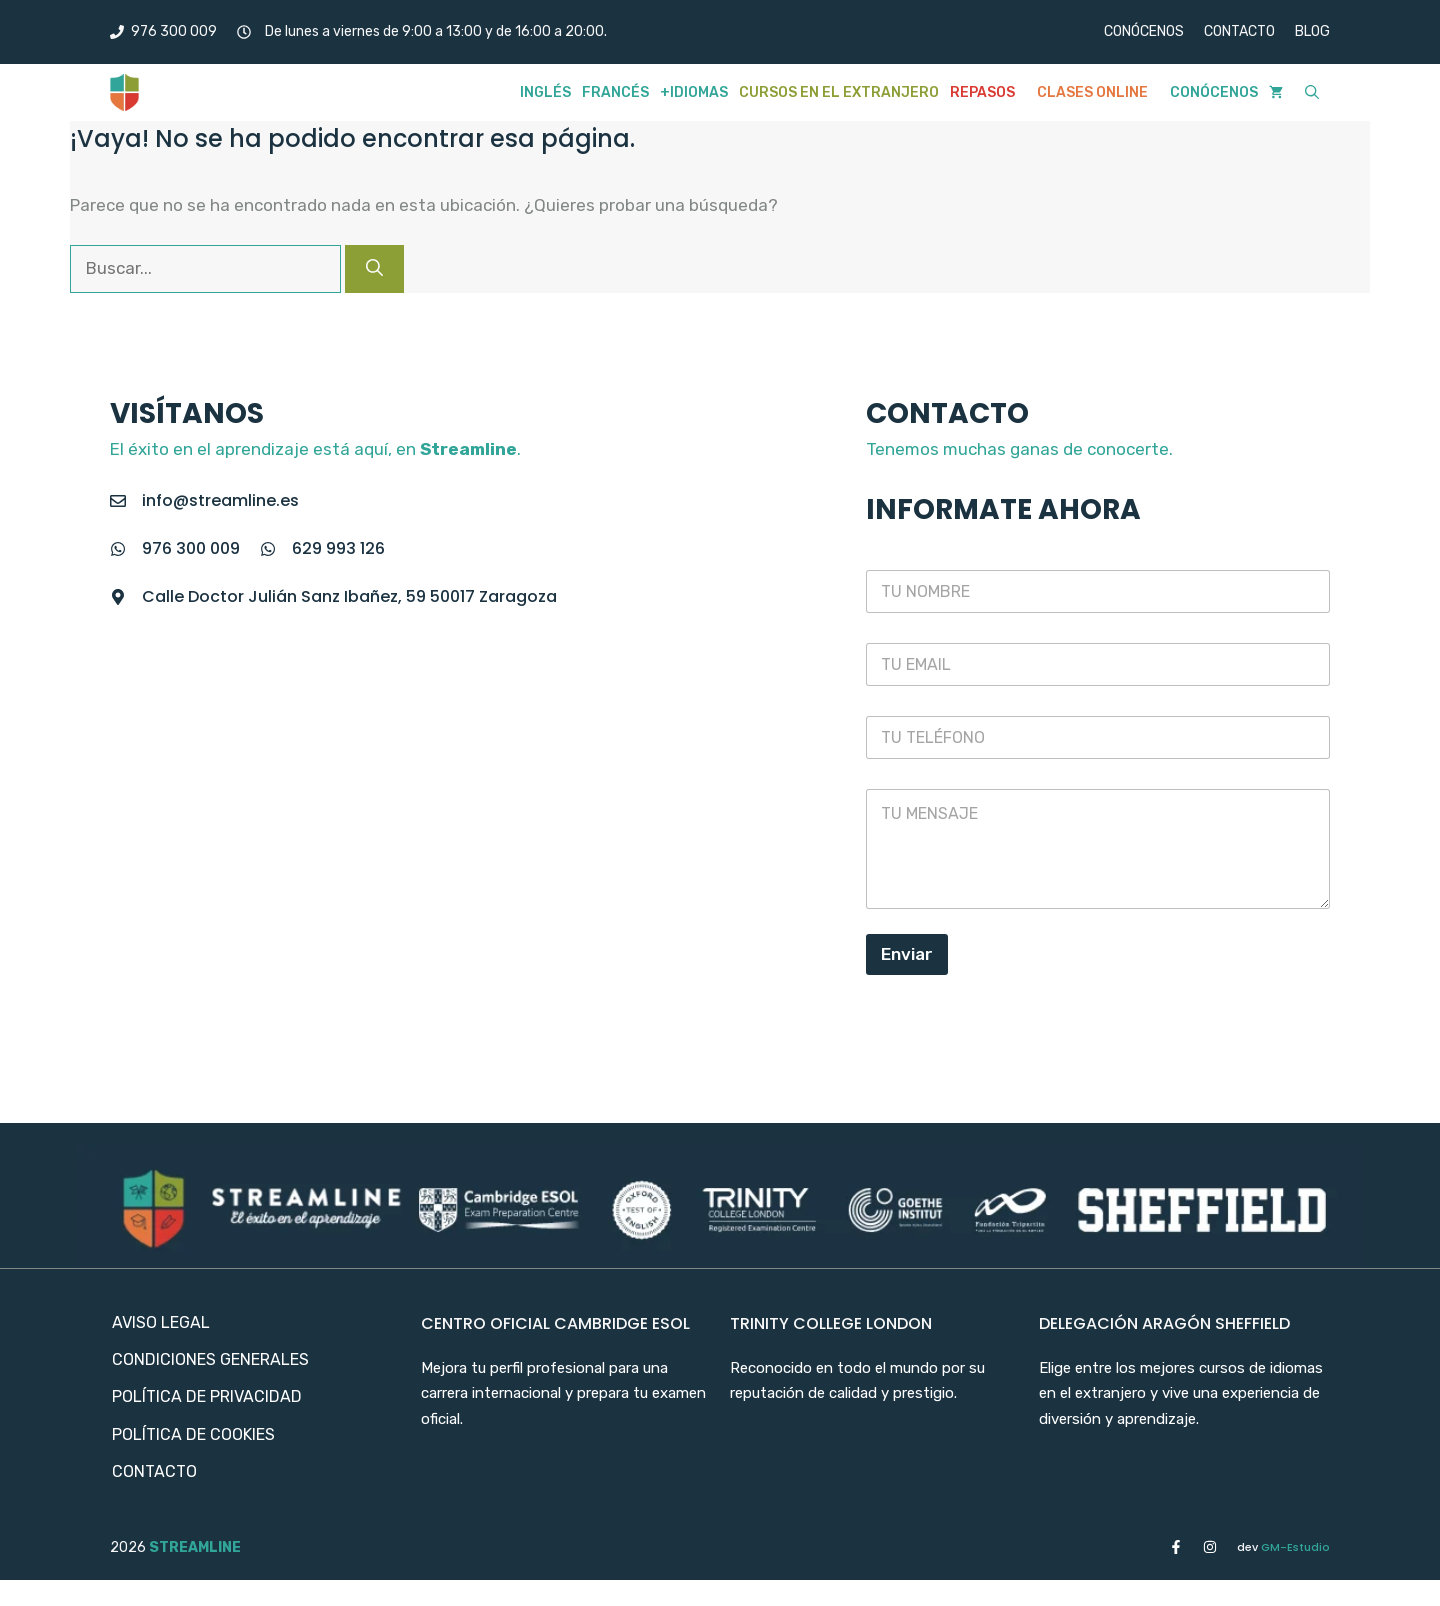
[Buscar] (374, 269)
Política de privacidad (207, 1396)
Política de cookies (193, 1434)
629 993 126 (338, 548)
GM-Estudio (1283, 1547)
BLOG (1312, 31)
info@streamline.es (220, 500)
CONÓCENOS (1144, 31)
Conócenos (1214, 92)
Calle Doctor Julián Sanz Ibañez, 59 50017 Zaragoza (349, 596)
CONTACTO (1239, 31)
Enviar (907, 954)
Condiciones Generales (210, 1359)
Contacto (154, 1471)
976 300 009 (191, 548)
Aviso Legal (161, 1322)
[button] (1312, 92)
